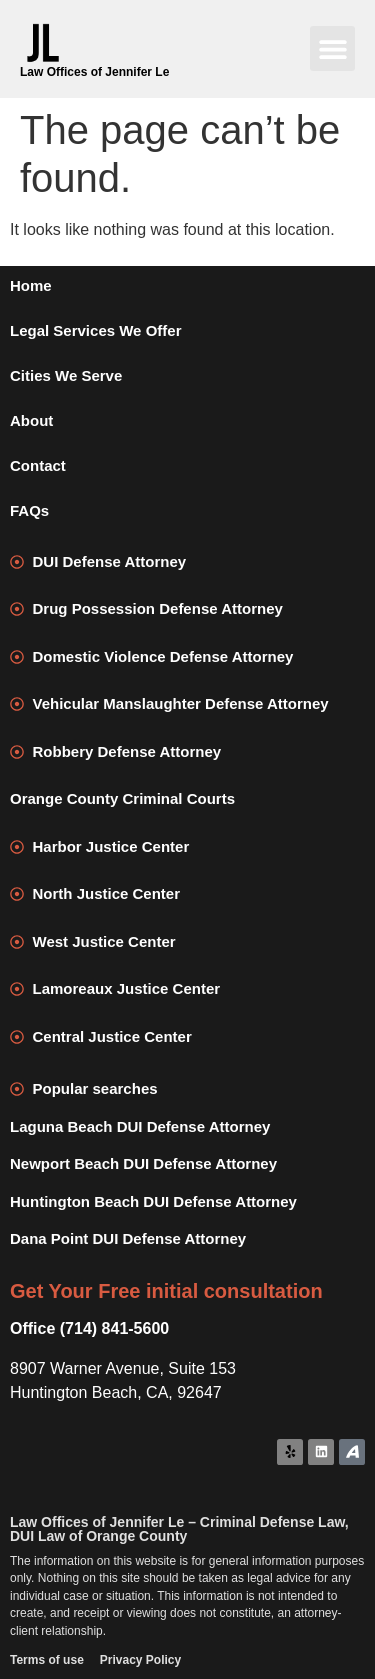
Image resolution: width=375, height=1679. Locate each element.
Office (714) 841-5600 (89, 1328)
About (31, 420)
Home (31, 285)
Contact (38, 465)
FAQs (29, 510)
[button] (332, 48)
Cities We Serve (66, 375)
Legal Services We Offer (95, 330)
